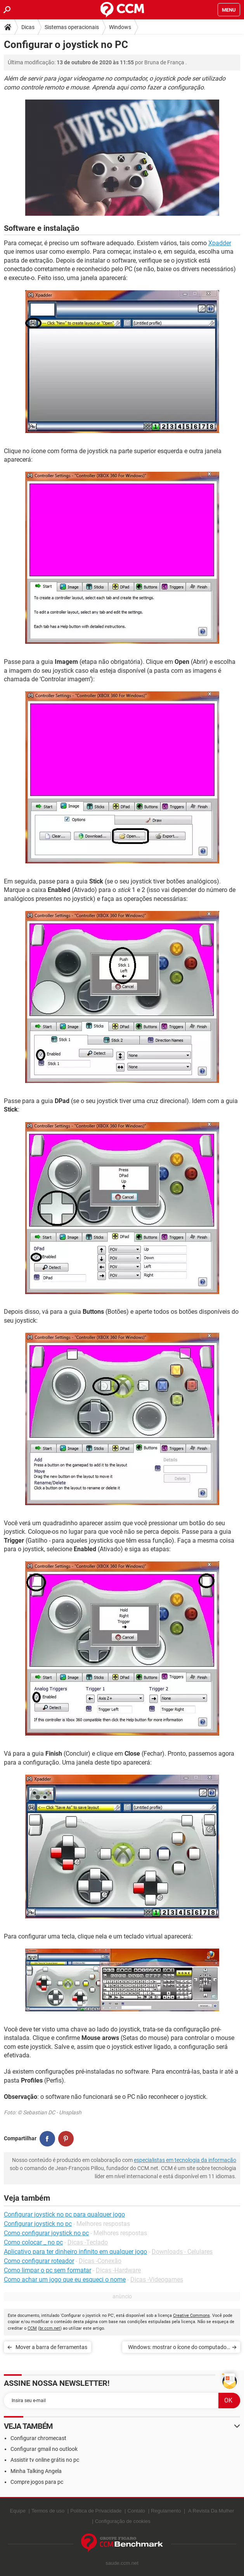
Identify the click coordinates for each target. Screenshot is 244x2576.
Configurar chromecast (38, 2438)
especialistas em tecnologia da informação (185, 2160)
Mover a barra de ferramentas (51, 2347)
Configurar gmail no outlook (44, 2449)
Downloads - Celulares (182, 2251)
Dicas (28, 27)
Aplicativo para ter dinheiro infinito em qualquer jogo (75, 2251)
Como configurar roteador (39, 2261)
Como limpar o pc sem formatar (47, 2270)
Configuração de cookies (123, 2521)
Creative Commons (191, 2315)
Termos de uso (47, 2511)
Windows (120, 27)
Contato (136, 2511)
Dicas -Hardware (118, 2270)
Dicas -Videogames (156, 2279)
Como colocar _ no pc (33, 2242)
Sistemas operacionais (72, 27)
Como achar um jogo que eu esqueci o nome (65, 2279)
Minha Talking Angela (36, 2471)
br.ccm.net (50, 2328)
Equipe (17, 2511)
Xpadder (219, 243)
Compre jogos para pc (36, 2482)
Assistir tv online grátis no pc (44, 2460)
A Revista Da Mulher (211, 2511)
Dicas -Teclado (87, 2242)
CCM (32, 2328)
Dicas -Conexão (100, 2261)
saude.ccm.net (122, 2563)
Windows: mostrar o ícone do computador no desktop (178, 2348)
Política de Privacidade (95, 2511)
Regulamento (166, 2511)
